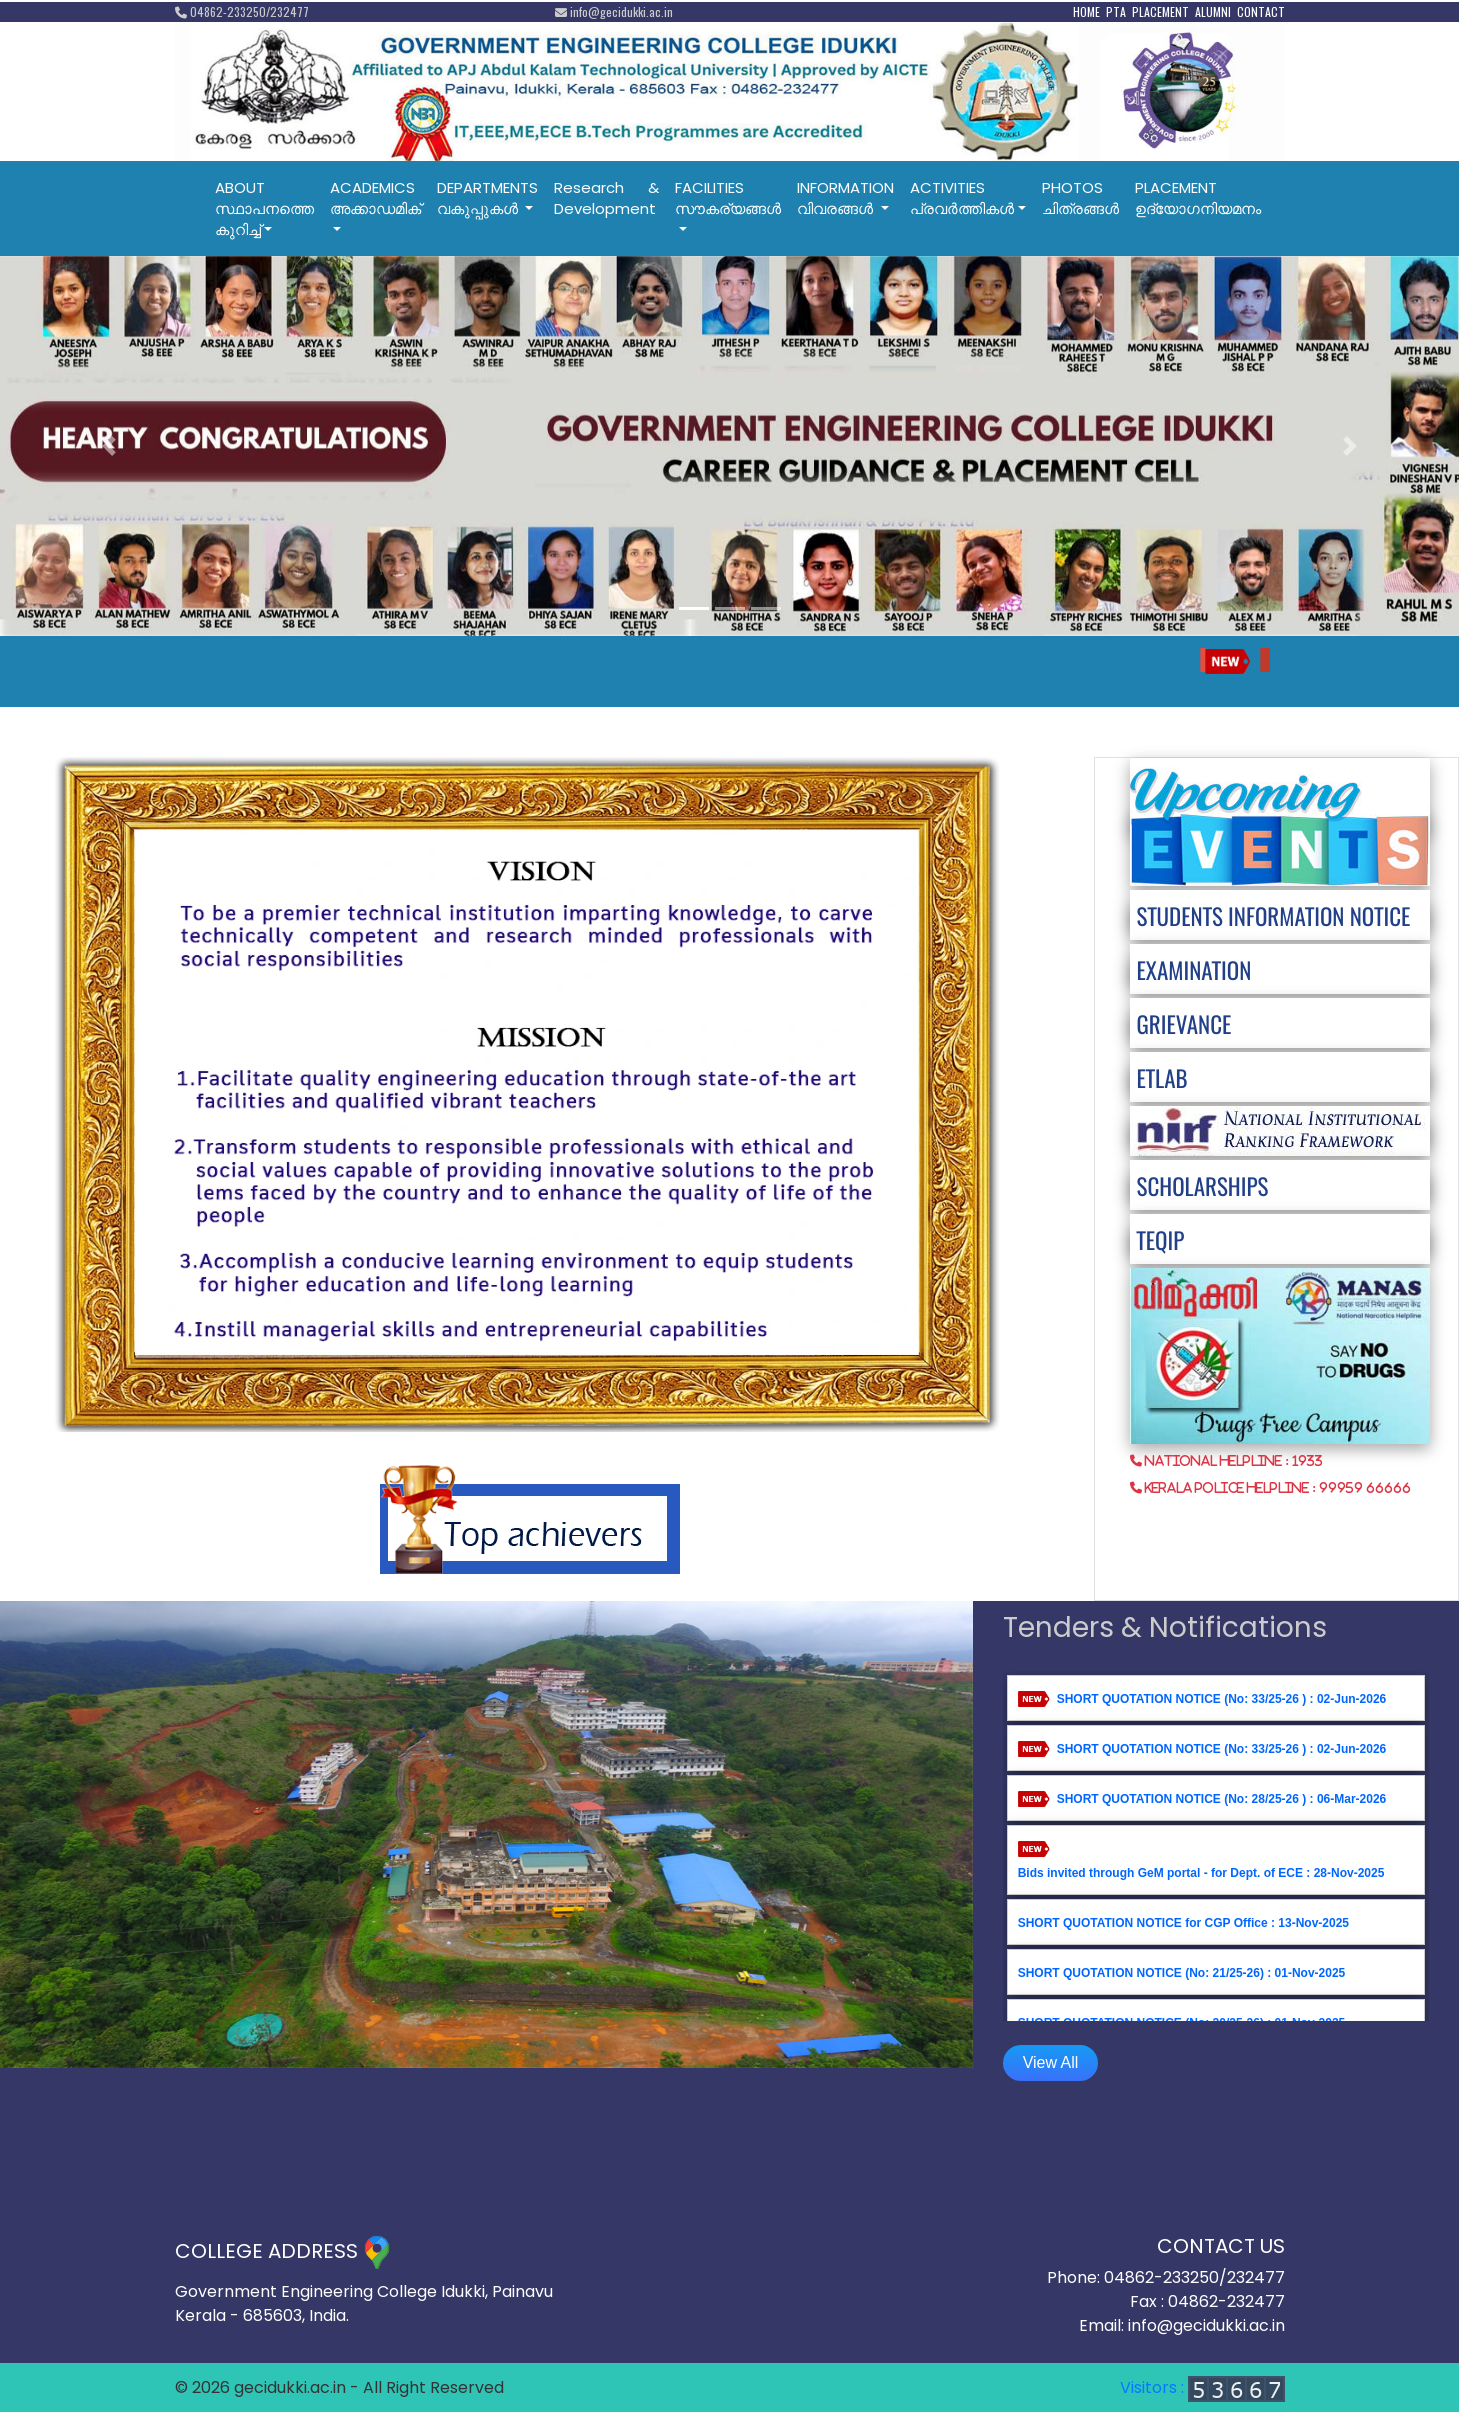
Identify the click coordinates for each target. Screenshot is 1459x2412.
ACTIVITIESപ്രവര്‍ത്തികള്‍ (962, 198)
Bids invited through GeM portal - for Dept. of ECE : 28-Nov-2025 (1201, 1873)
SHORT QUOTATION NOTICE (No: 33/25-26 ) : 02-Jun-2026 (1222, 1699)
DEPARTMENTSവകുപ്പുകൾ (487, 198)
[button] (109, 446)
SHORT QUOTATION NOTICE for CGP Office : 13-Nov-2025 (1183, 1923)
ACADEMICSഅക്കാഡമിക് (375, 198)
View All (1051, 2062)
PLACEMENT (1160, 11)
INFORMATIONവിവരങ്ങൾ (845, 198)
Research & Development (606, 198)
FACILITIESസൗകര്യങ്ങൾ (728, 198)
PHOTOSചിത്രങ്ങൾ (1080, 198)
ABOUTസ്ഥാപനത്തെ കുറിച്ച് (264, 208)
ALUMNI (1213, 11)
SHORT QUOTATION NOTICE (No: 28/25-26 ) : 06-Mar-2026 (1222, 1799)
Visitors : (1202, 2387)
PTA (1116, 11)
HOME (1086, 11)
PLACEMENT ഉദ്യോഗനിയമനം (1198, 198)
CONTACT (1261, 11)
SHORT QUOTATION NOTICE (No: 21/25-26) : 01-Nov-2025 (1182, 1973)
